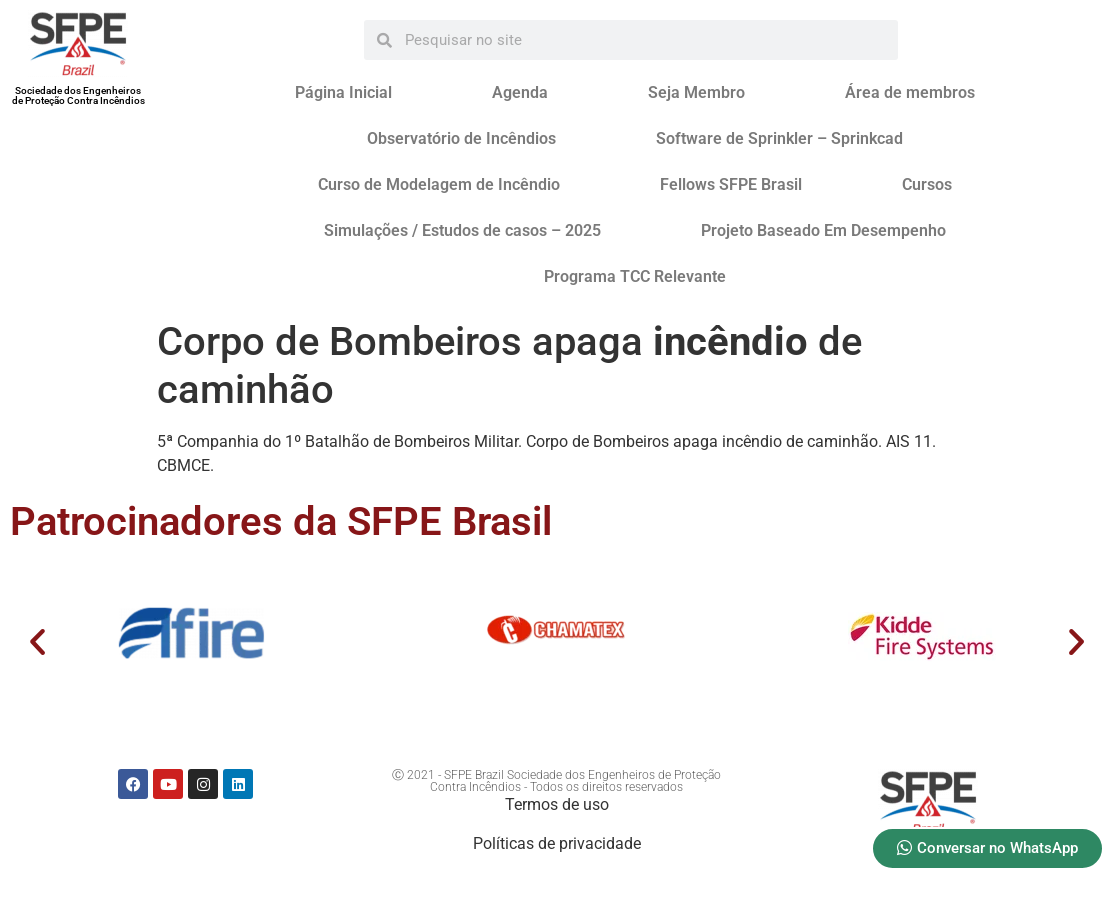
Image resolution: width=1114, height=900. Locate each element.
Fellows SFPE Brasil (731, 184)
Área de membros (910, 92)
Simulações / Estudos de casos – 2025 (462, 230)
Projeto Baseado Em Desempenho (823, 230)
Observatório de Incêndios (461, 138)
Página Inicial (343, 92)
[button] (37, 640)
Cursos (927, 184)
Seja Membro (696, 92)
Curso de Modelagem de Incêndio (439, 184)
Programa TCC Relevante (635, 276)
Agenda (520, 92)
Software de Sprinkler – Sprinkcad (779, 138)
